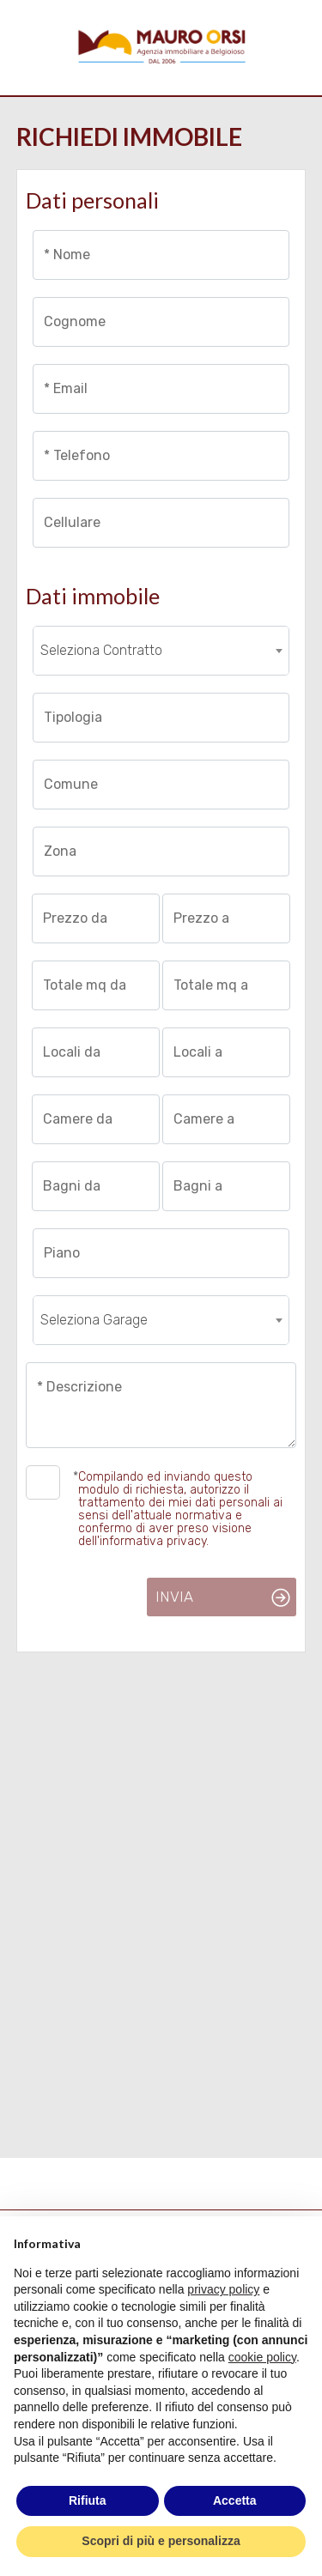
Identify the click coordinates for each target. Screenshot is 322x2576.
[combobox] (161, 651)
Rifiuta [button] (87, 2500)
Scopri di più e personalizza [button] (161, 2541)
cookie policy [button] (262, 2357)
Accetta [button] (235, 2500)
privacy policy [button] (223, 2289)
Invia (174, 1596)
